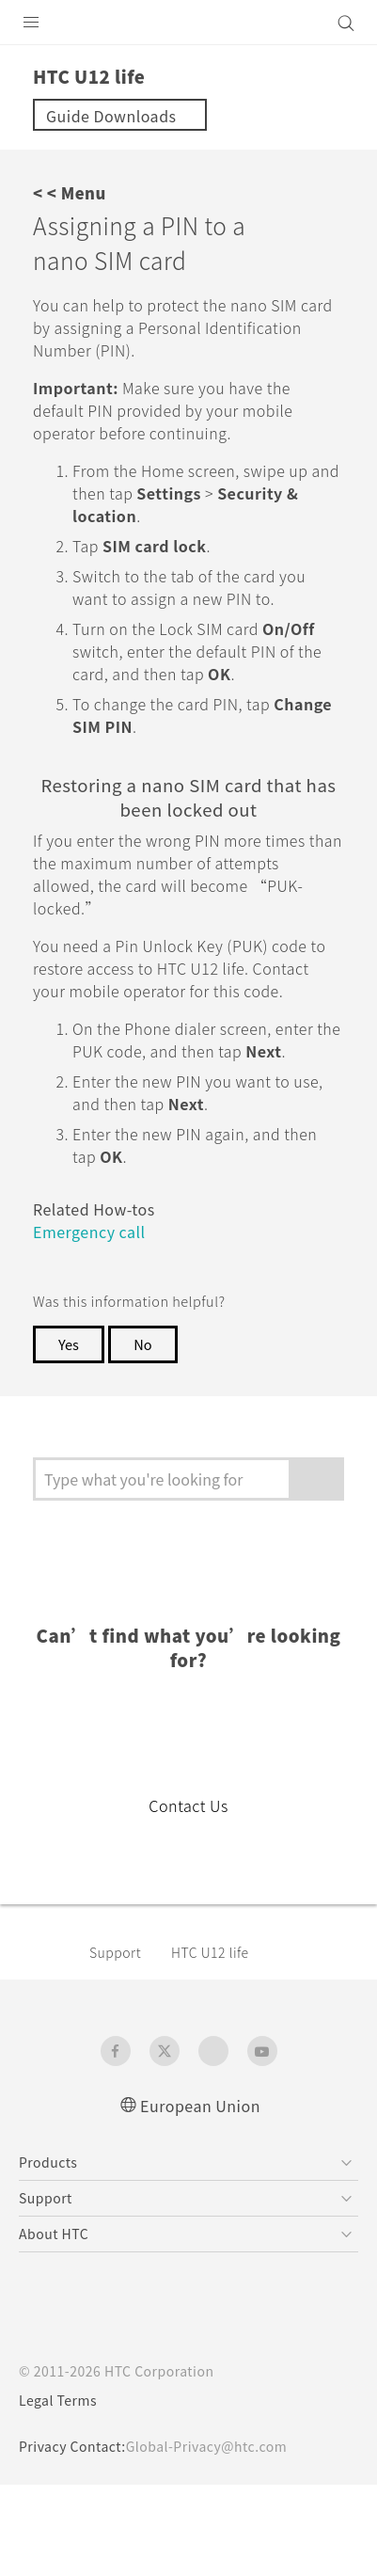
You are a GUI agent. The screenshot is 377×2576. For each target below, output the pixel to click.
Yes (68, 1344)
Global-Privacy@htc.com (206, 2446)
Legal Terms (58, 2400)
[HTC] (189, 22)
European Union (200, 2105)
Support (115, 1952)
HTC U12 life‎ (209, 1952)
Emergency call (89, 1231)
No (142, 1344)
